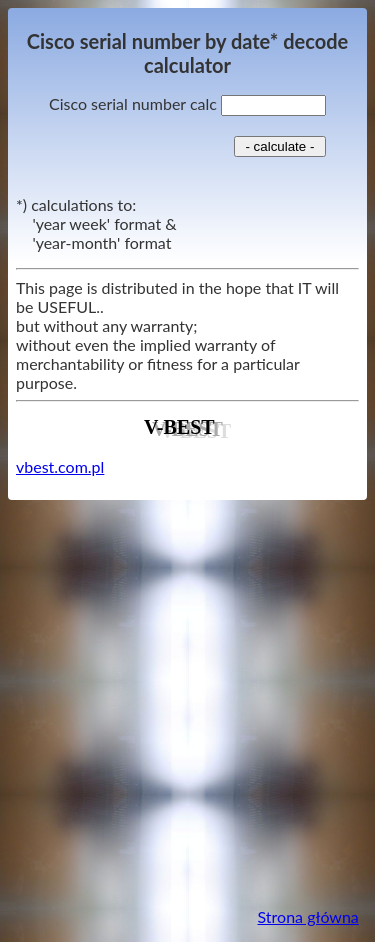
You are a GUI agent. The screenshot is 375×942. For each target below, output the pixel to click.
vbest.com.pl (60, 466)
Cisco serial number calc (187, 103)
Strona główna (308, 916)
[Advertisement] (187, 703)
